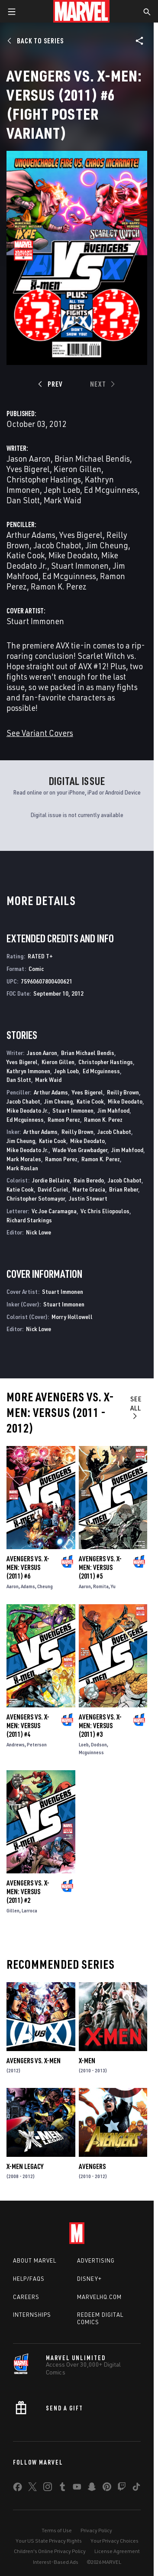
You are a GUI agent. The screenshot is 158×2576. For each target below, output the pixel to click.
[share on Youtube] (77, 2488)
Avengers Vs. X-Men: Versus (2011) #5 (100, 1567)
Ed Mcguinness (111, 490)
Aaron (12, 1586)
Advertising (96, 2260)
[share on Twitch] (121, 2488)
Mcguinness (91, 1752)
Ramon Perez (64, 1119)
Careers (26, 2296)
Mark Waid (62, 500)
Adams (28, 1586)
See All (136, 1407)
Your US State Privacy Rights (49, 2540)
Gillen (12, 1910)
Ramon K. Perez (59, 586)
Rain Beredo (89, 1180)
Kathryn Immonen (28, 1071)
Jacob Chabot (57, 545)
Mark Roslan (22, 1168)
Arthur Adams (30, 535)
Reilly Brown (123, 1092)
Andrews (15, 1744)
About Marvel (34, 2260)
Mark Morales (23, 1159)
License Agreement (117, 2551)
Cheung (45, 1586)
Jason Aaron (28, 458)
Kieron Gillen (77, 469)
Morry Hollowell (72, 1316)
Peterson (37, 1744)
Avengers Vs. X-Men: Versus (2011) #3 (100, 1726)
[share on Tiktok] (136, 2488)
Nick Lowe (38, 1232)
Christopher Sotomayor (35, 1198)
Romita (101, 1586)
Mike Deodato (72, 555)
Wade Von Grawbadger (79, 1149)
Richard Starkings (29, 1220)
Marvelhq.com (99, 2296)
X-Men (87, 2060)
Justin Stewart (88, 1198)
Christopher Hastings (43, 479)
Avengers (92, 2166)
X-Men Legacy (24, 2166)
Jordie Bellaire (51, 1180)
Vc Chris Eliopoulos (105, 1211)
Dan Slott (23, 500)
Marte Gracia (88, 1189)
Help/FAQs (29, 2278)
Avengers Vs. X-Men (33, 2060)
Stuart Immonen (80, 565)
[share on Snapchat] (91, 2488)
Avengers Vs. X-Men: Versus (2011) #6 (27, 1567)
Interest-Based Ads (55, 2562)
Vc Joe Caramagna (54, 1211)
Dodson (99, 1744)
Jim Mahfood (113, 1110)
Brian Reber (123, 1189)
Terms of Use (57, 2530)
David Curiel (53, 1189)
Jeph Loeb (62, 490)
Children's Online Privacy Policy (50, 2551)
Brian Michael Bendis (92, 458)
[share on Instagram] (47, 2488)
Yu (113, 1586)
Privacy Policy (96, 2530)
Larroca (29, 1910)
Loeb (84, 1744)
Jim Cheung (106, 545)
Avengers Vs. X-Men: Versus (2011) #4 (27, 1726)
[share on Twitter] (32, 2488)
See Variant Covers (39, 733)
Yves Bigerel (28, 469)
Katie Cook (25, 555)
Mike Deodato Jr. (27, 1110)
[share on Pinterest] (107, 2488)
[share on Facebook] (17, 2489)
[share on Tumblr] (62, 2488)
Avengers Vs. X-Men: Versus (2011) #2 (27, 1892)
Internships (32, 2314)
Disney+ (89, 2278)
